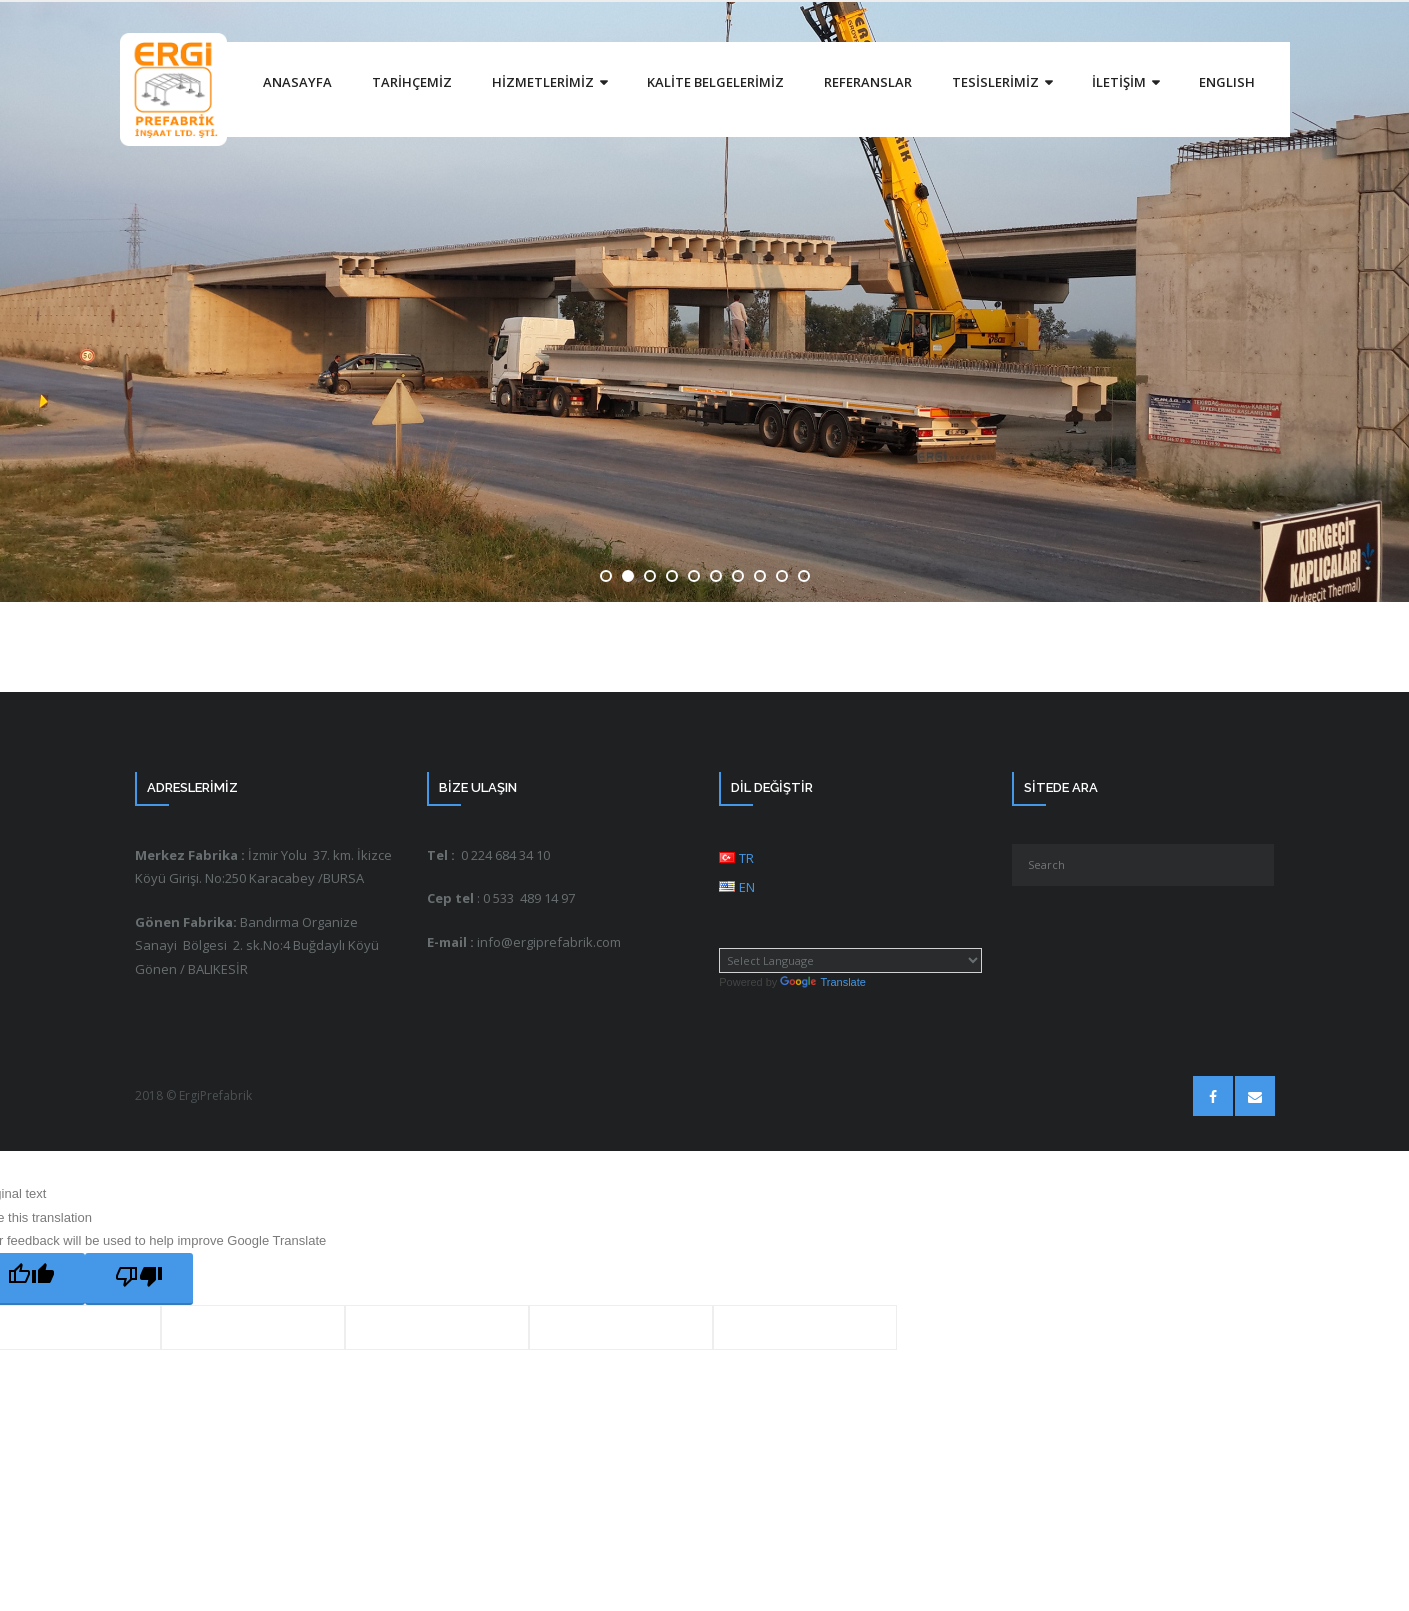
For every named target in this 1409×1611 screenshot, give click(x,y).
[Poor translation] (139, 1279)
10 (804, 576)
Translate (822, 982)
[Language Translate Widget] (850, 960)
